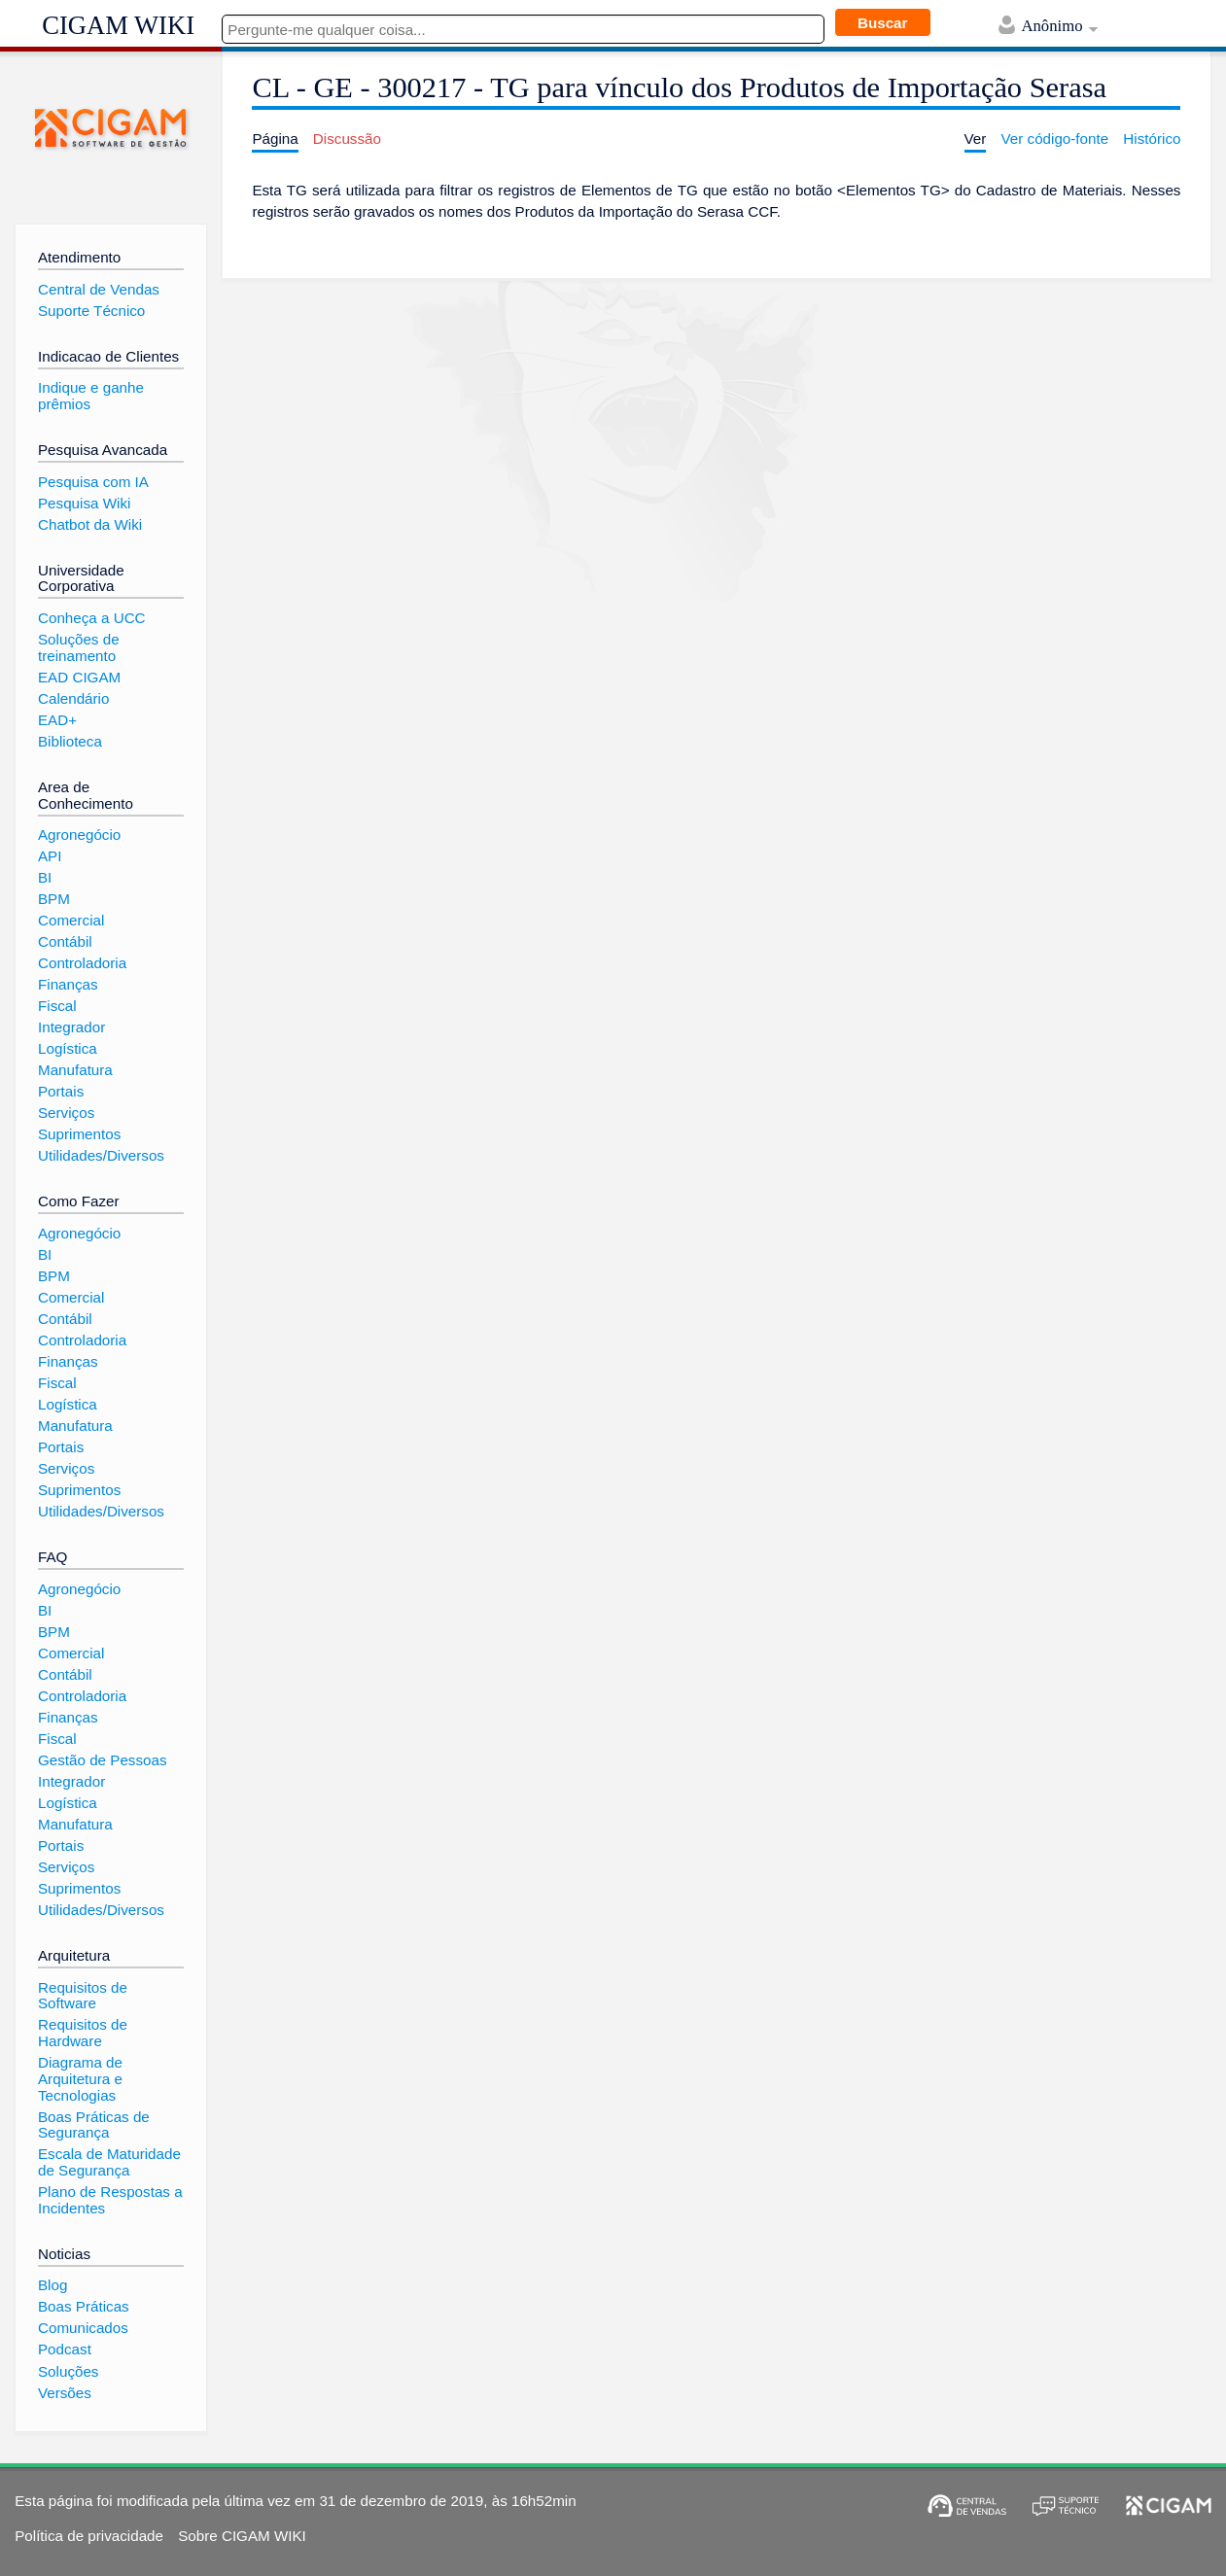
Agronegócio (79, 834)
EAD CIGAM (79, 677)
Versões (64, 2393)
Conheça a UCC (92, 617)
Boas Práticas (83, 2306)
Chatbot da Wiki (90, 524)
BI (45, 877)
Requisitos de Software (82, 1995)
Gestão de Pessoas (102, 1760)
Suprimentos (79, 1134)
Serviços (66, 1112)
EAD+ (57, 720)
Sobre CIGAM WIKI (242, 2535)
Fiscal (57, 1005)
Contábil (65, 941)
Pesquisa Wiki (84, 503)
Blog (52, 2285)
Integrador (71, 1027)
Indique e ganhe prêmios (91, 395)
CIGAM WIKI (118, 25)
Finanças (68, 984)
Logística (67, 1048)
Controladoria (82, 963)
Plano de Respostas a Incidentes (110, 2199)
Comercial (71, 920)
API (49, 856)
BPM (54, 898)
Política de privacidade (89, 2535)
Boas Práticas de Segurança (94, 2124)
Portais (61, 1091)
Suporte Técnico (91, 310)
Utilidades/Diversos (101, 1155)
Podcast (64, 2349)
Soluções (68, 2371)
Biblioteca (70, 741)
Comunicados (83, 2327)
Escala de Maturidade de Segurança (109, 2161)
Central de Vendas (98, 289)
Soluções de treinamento (79, 647)
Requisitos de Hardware (82, 2032)
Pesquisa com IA (93, 481)
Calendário (73, 698)
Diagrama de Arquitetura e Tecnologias (80, 2078)
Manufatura (75, 1070)
